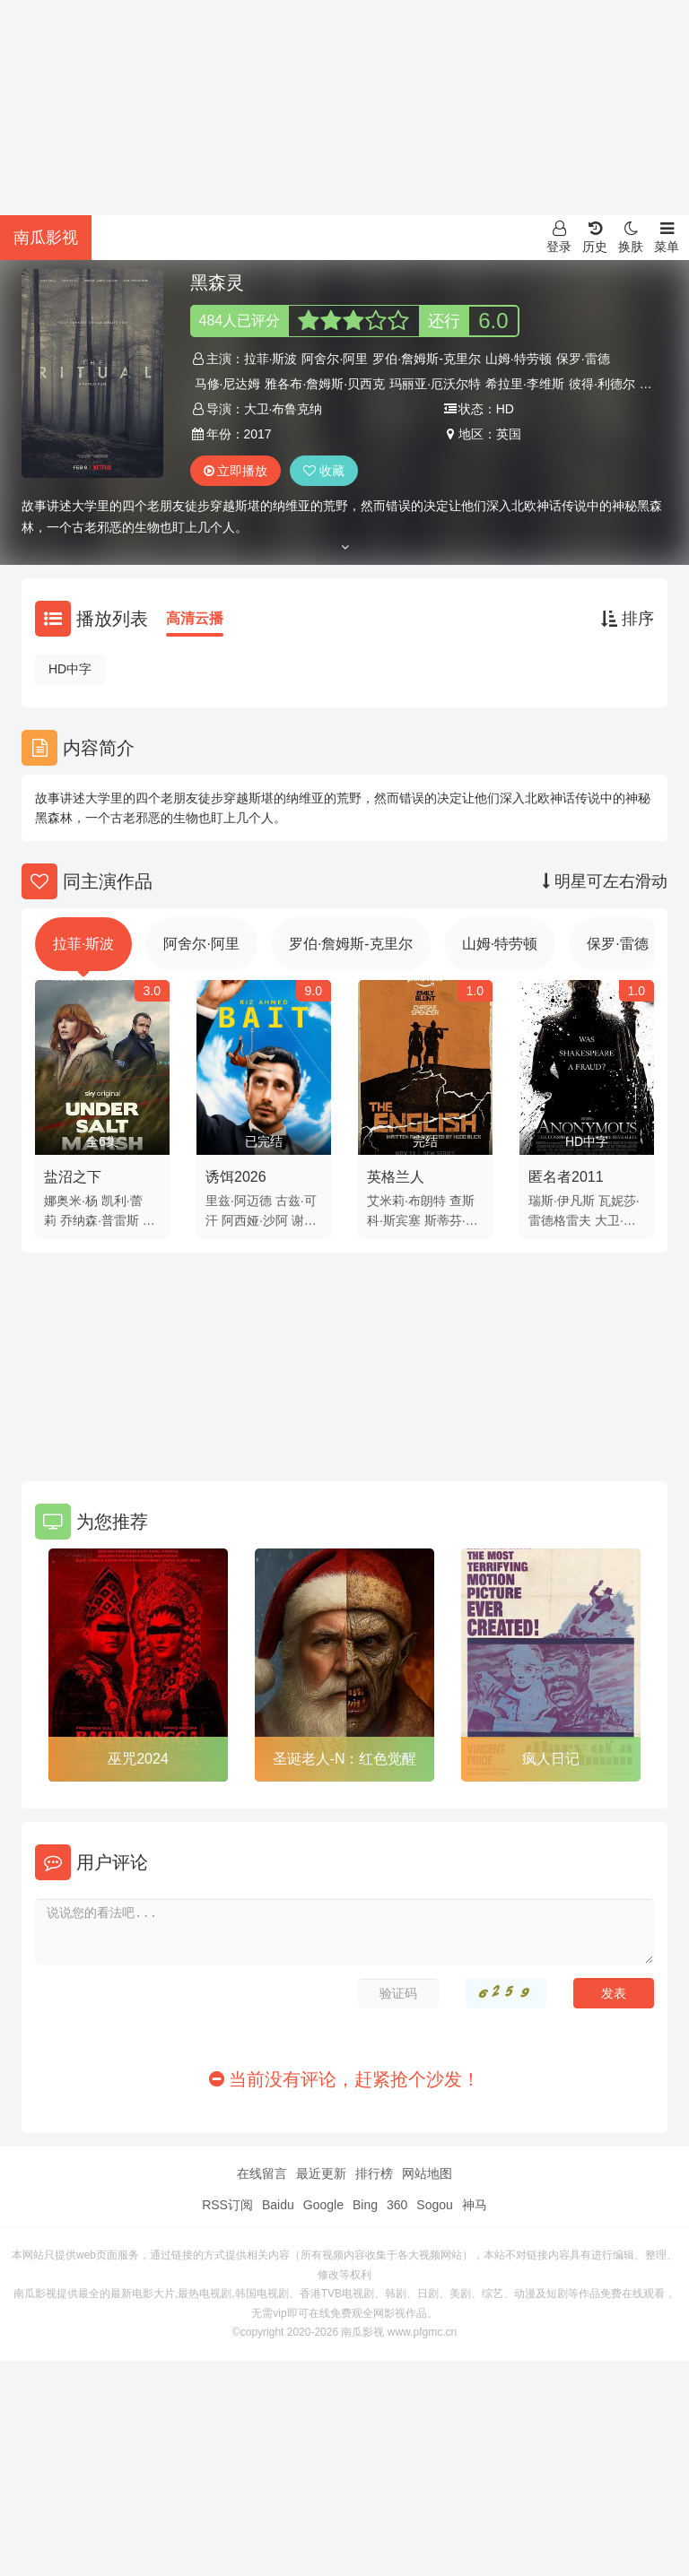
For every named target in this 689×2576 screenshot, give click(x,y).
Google (323, 2205)
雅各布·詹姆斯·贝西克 (325, 384)
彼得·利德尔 (602, 384)
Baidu (278, 2205)
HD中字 (70, 669)
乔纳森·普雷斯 (99, 1220)
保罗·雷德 (583, 358)
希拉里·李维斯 (524, 384)
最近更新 (321, 2173)
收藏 (323, 471)
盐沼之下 (72, 1176)
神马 (474, 2205)
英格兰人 (395, 1176)
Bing (365, 2205)
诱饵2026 (235, 1176)
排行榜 (374, 2173)
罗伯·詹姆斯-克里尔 (426, 358)
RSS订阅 (227, 2205)
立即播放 (236, 471)
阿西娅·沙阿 (255, 1220)
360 (397, 2205)
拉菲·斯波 (271, 358)
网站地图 (427, 2173)
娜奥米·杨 (71, 1200)
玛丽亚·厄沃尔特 (435, 384)
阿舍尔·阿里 (334, 358)
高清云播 (194, 618)
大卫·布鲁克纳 (283, 409)
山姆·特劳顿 (518, 358)
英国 (508, 434)
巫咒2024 (138, 1758)
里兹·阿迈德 (238, 1200)
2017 (258, 434)
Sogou (434, 2205)
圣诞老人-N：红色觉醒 (345, 1758)
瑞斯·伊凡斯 (561, 1200)
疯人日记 (551, 1758)
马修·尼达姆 (228, 384)
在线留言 (262, 2173)
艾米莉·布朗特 (406, 1200)
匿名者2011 (566, 1176)
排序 (627, 619)
